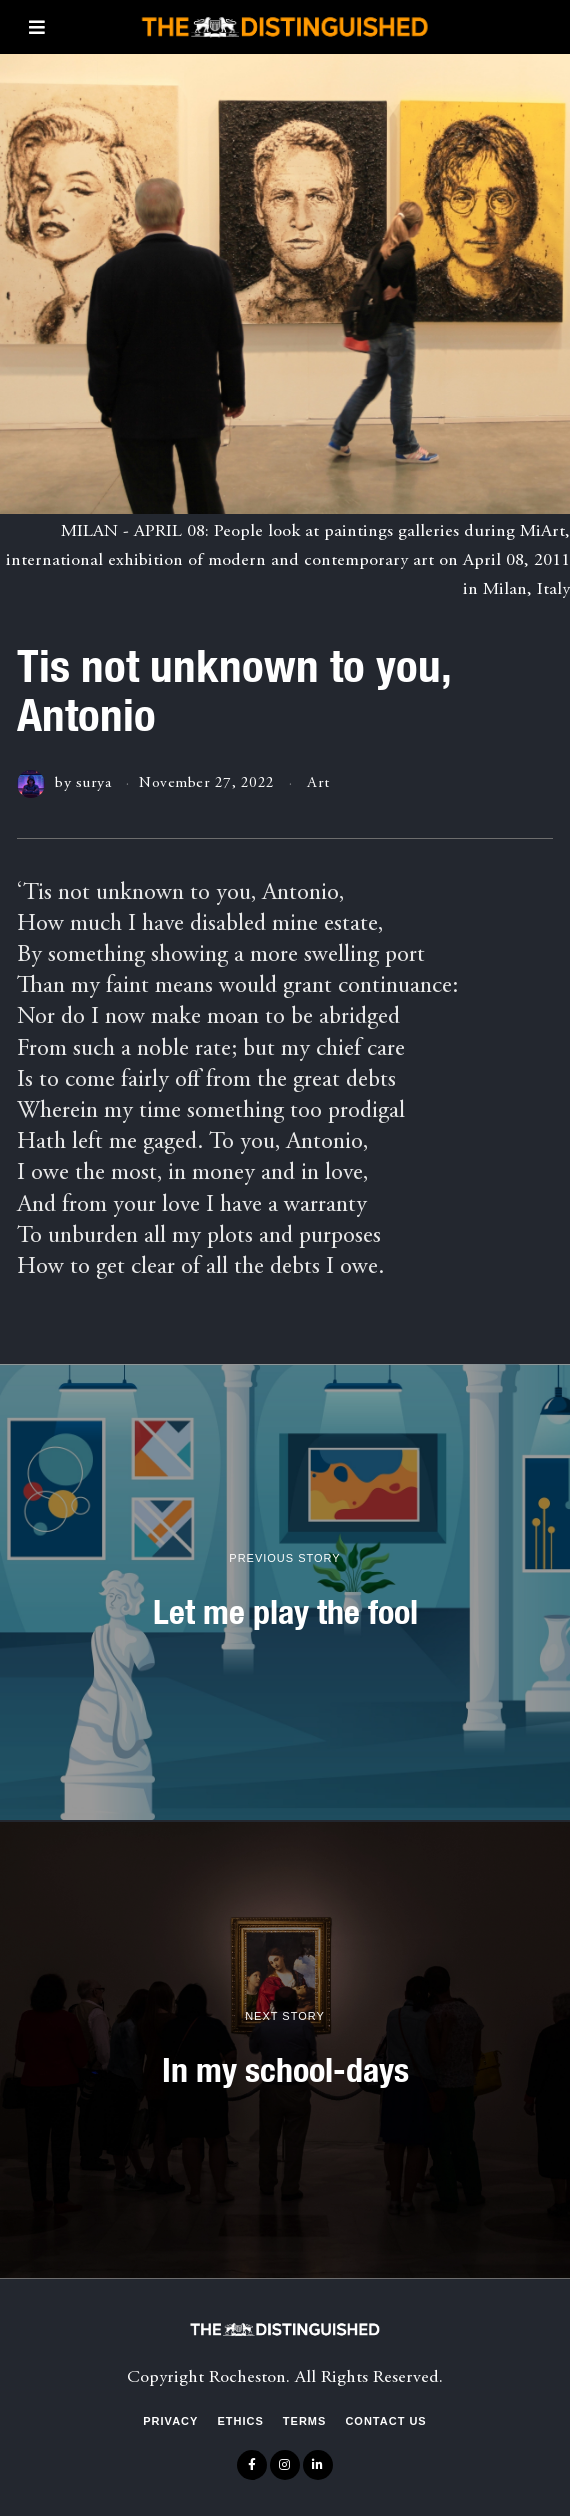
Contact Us (385, 2421)
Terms (305, 2421)
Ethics (240, 2421)
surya (94, 783)
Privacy (170, 2421)
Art (318, 783)
